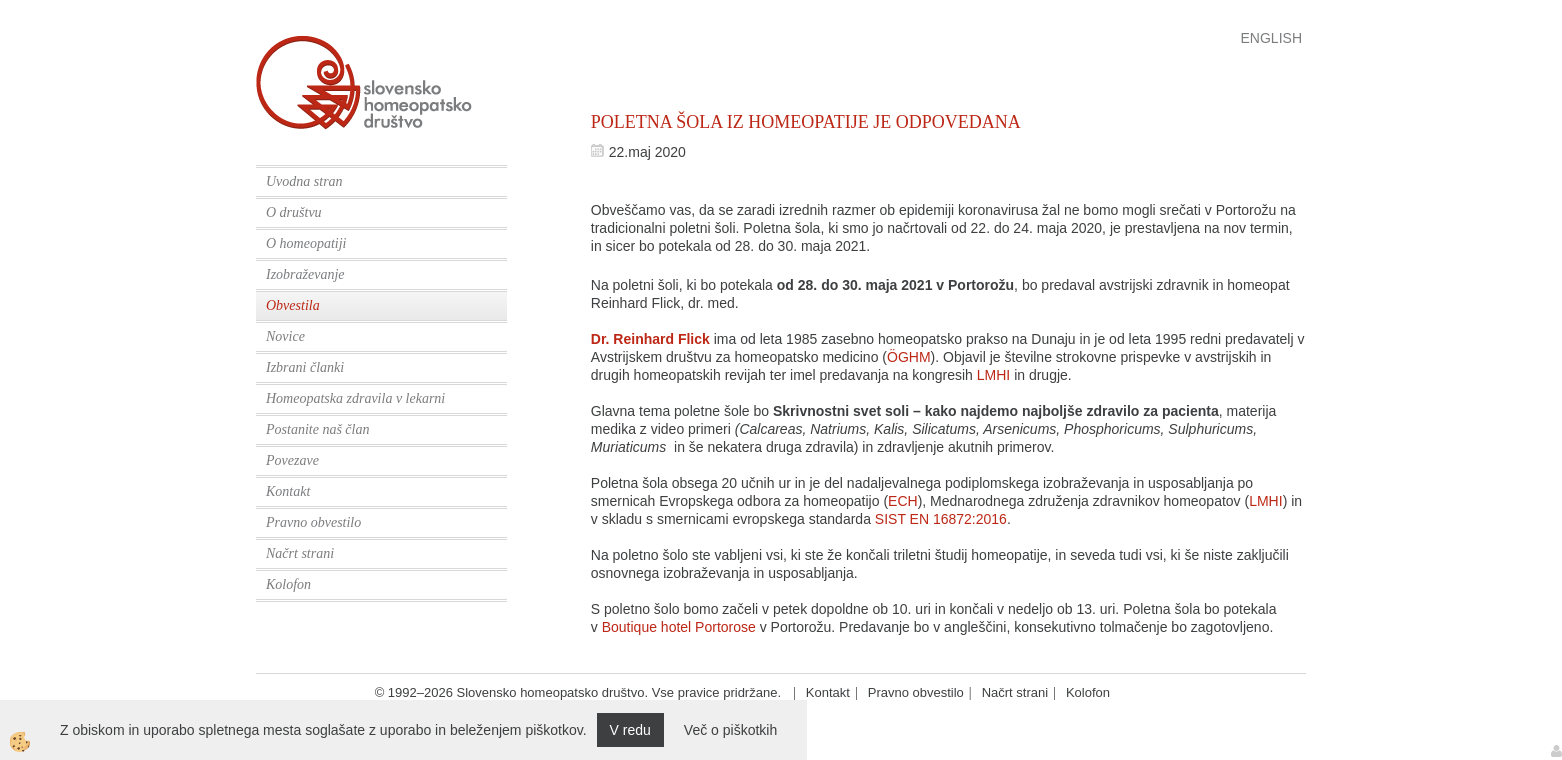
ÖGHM (909, 357)
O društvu (294, 212)
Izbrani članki (305, 367)
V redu (630, 730)
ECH (903, 501)
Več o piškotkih (730, 730)
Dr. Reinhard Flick (650, 339)
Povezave (292, 460)
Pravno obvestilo (313, 522)
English (1271, 38)
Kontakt (288, 491)
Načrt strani (300, 553)
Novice (285, 336)
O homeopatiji (306, 243)
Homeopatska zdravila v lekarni (355, 398)
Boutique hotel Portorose (679, 627)
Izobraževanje (305, 274)
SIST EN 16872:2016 (941, 519)
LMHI (993, 375)
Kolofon (288, 584)
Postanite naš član (317, 429)
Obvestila (293, 305)
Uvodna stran (304, 181)
